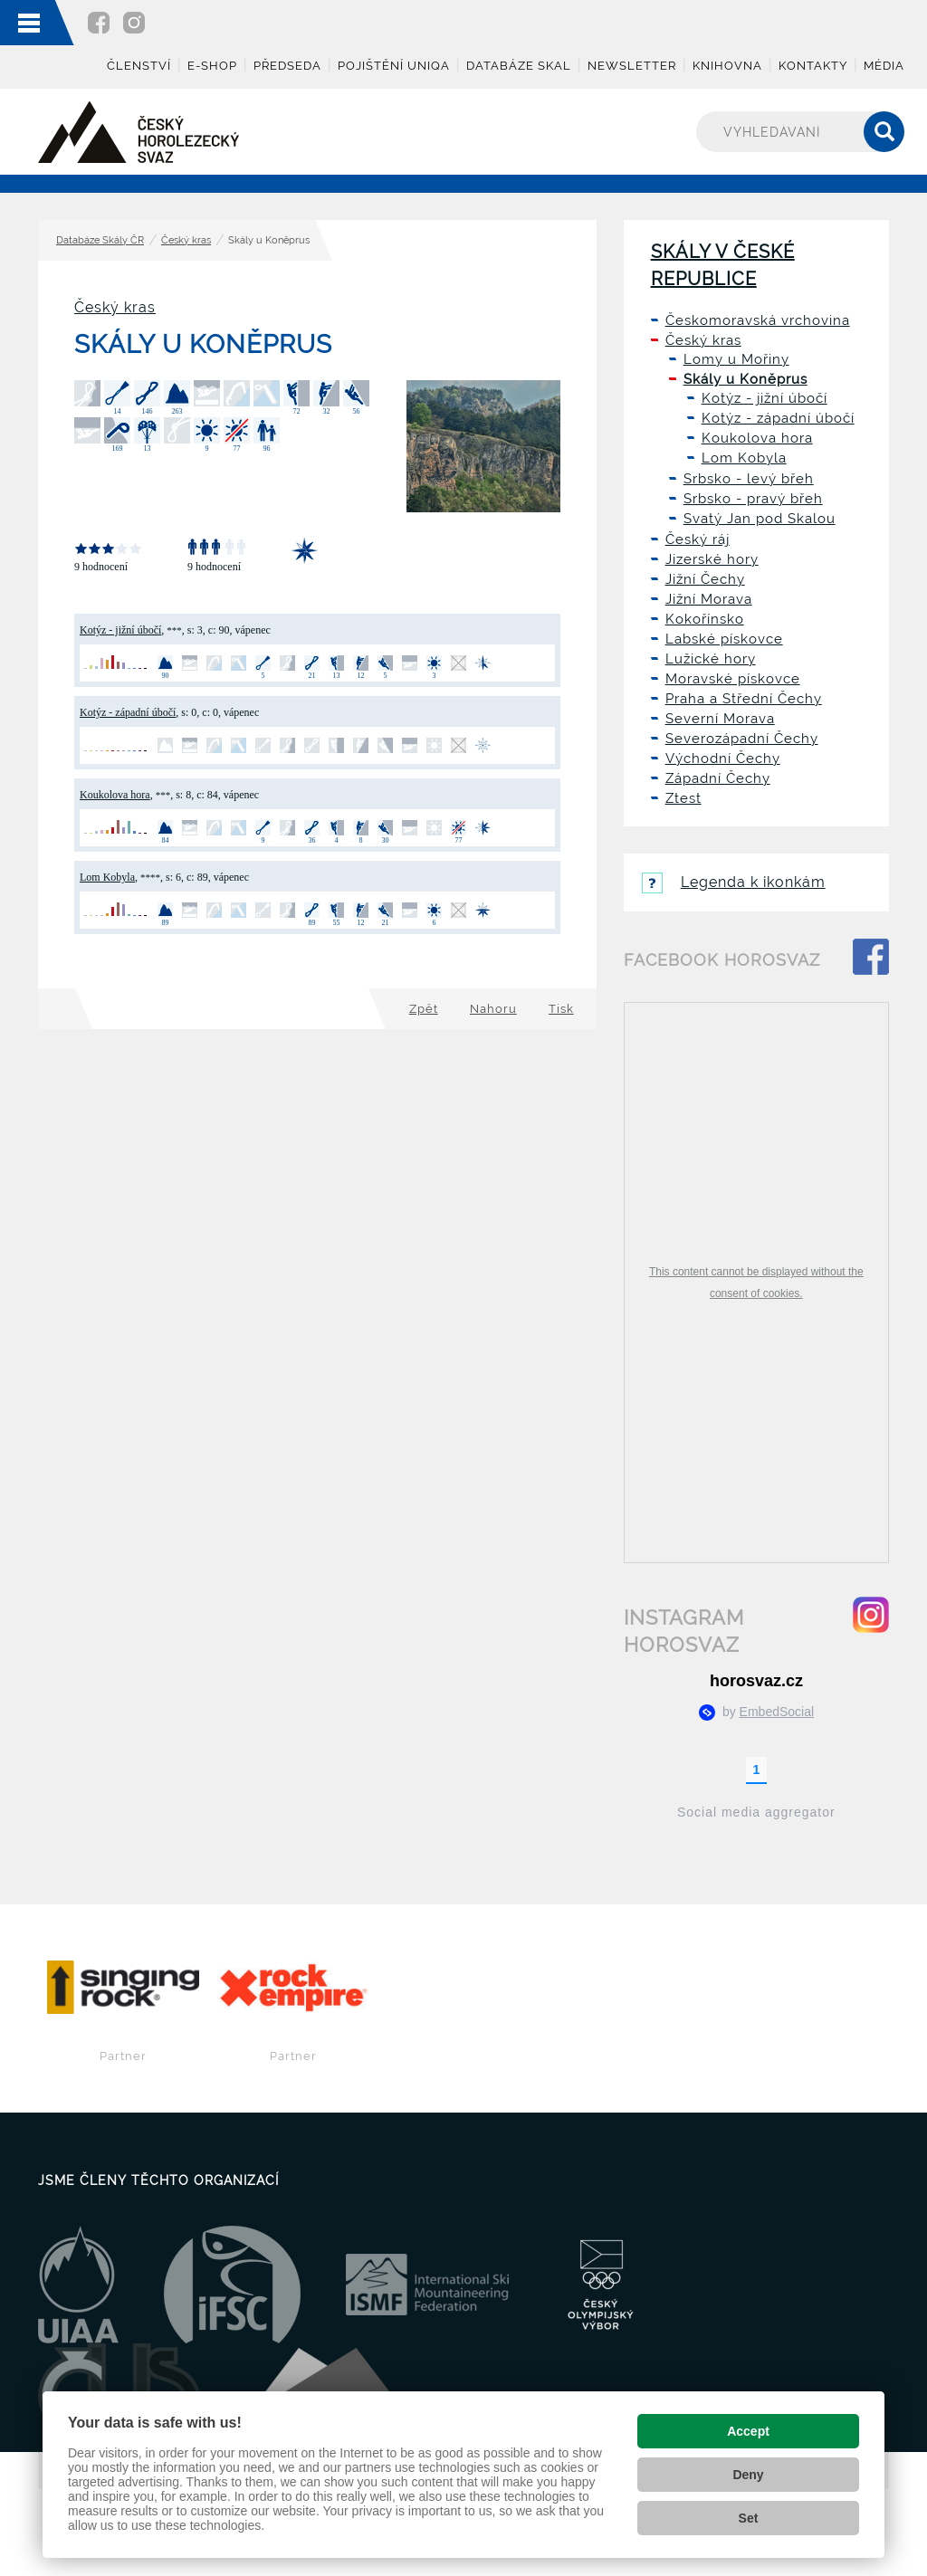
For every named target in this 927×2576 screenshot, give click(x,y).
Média (884, 65)
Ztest (683, 798)
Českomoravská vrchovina (757, 320)
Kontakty (813, 65)
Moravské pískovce (732, 679)
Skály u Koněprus (745, 379)
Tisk (561, 1009)
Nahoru (493, 1009)
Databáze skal (518, 65)
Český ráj (697, 539)
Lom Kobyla (107, 877)
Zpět (423, 1009)
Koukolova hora (115, 794)
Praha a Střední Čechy (743, 699)
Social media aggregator (756, 1812)
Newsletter (632, 65)
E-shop (212, 65)
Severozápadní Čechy (741, 738)
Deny (747, 2474)
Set (749, 2518)
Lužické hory (710, 659)
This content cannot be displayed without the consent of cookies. (756, 1282)
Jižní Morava (708, 599)
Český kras (186, 240)
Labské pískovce (724, 639)
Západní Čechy (717, 778)
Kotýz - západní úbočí (128, 712)
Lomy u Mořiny (736, 359)
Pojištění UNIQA (394, 65)
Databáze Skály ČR (100, 240)
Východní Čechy (722, 758)
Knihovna (727, 65)
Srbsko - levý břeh (748, 479)
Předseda (287, 65)
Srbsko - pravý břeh (753, 499)
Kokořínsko (704, 619)
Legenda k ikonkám (734, 882)
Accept (748, 2431)
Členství (139, 65)
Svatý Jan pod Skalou (759, 518)
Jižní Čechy (705, 579)
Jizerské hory (712, 559)
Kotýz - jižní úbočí (120, 630)
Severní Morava (720, 719)
